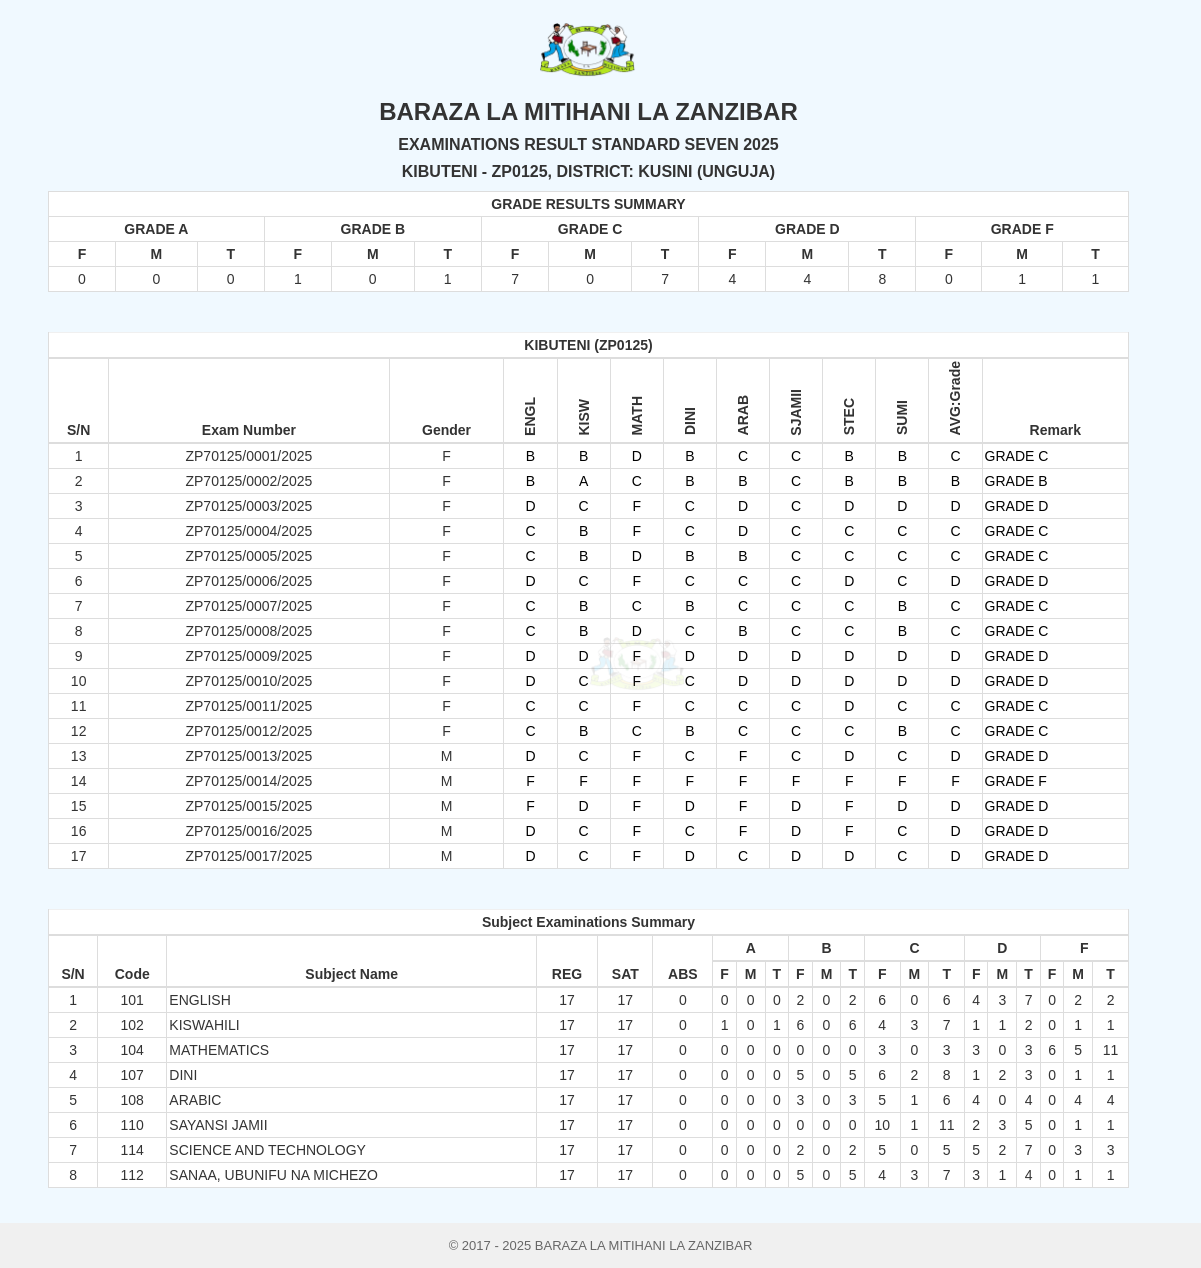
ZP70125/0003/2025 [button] (248, 506)
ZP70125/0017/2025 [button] (248, 856)
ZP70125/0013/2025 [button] (248, 756)
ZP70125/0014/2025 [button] (248, 781)
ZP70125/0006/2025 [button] (248, 581)
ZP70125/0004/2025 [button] (248, 531)
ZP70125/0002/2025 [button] (248, 481)
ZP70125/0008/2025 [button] (248, 631)
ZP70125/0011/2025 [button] (248, 706)
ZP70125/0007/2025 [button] (248, 606)
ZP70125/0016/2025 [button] (248, 831)
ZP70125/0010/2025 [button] (248, 681)
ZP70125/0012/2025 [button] (248, 731)
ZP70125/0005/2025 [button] (248, 556)
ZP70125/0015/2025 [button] (248, 806)
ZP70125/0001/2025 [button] (248, 456)
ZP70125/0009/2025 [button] (248, 656)
